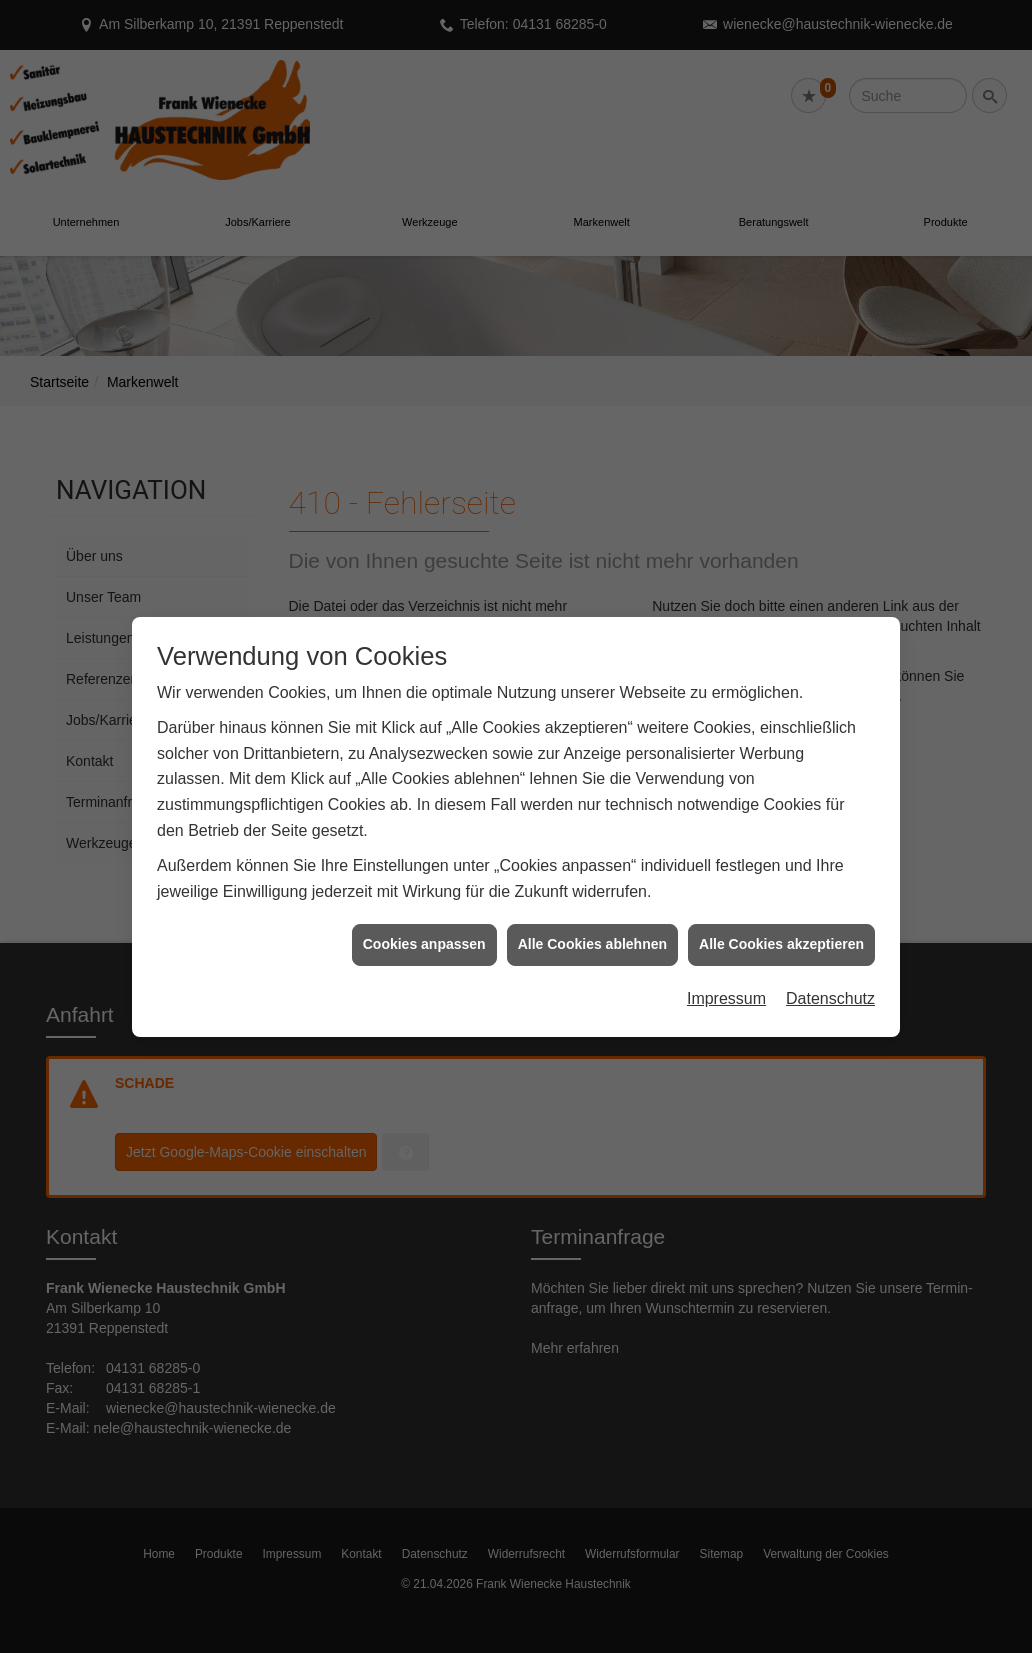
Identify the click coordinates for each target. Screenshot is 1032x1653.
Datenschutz (830, 972)
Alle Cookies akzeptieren (781, 919)
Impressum (726, 972)
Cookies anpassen (424, 919)
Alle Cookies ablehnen (592, 919)
